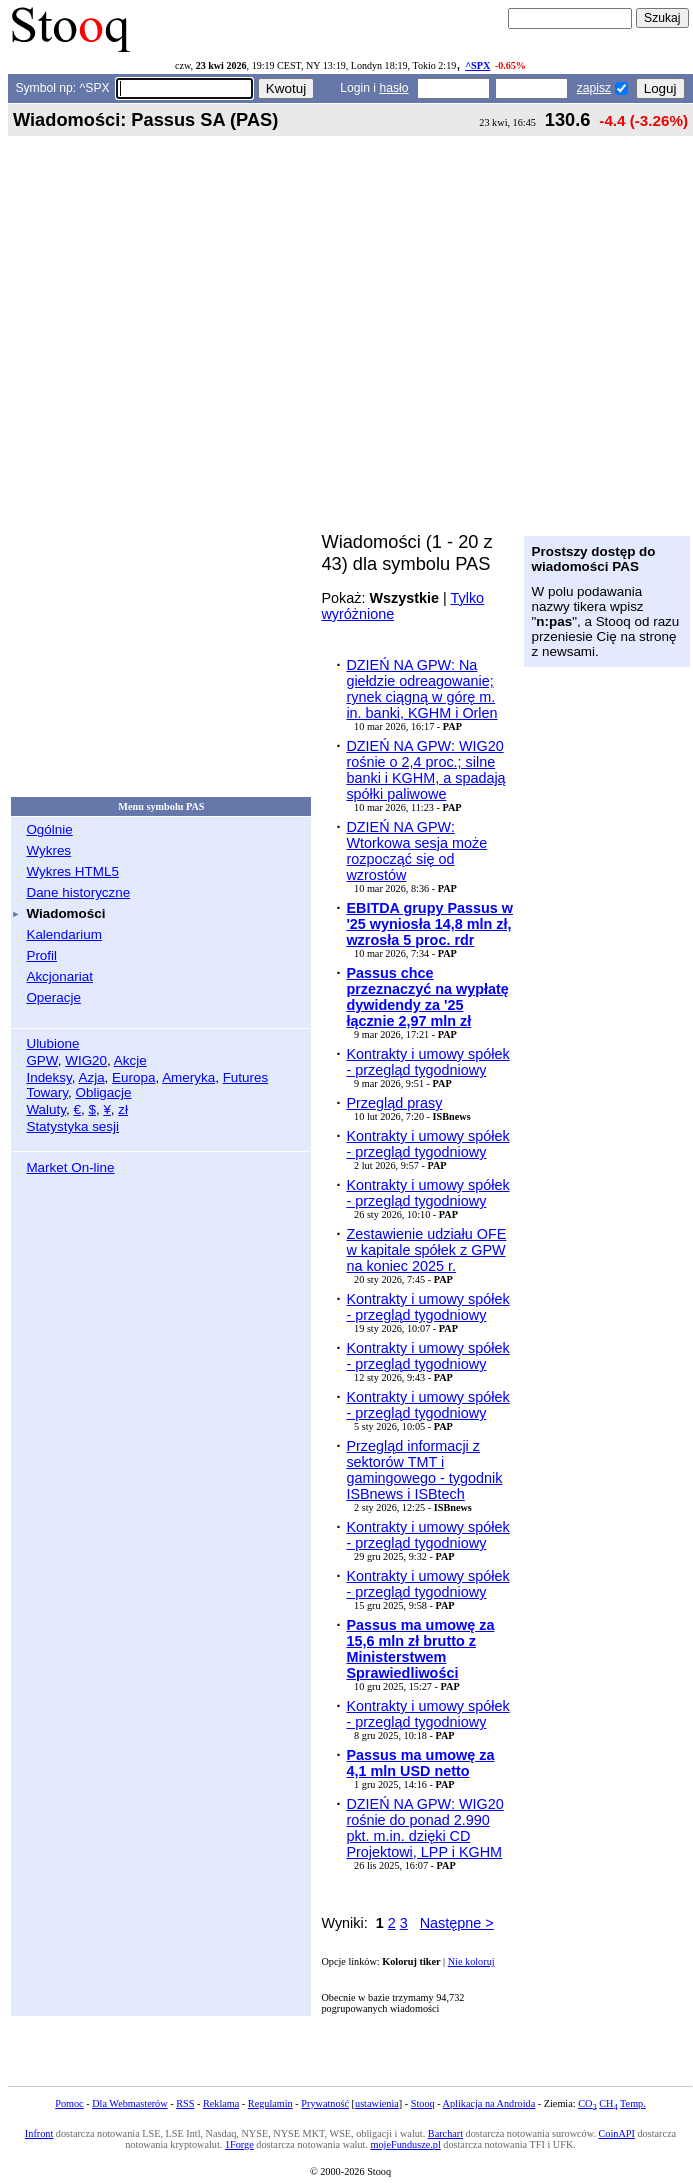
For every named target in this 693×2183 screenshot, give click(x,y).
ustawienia (377, 2103)
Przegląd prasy (394, 1103)
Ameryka (188, 1077)
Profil (41, 955)
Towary (47, 1092)
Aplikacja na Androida (489, 2103)
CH (608, 2103)
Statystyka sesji (72, 1126)
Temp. (633, 2103)
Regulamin (270, 2103)
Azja (91, 1077)
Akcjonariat (59, 976)
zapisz (594, 88)
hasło (393, 88)
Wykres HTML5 (72, 871)
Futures (246, 1077)
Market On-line (70, 1167)
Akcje (130, 1060)
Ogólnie (49, 829)
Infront (39, 2133)
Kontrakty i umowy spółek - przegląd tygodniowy (427, 1062)
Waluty (46, 1109)
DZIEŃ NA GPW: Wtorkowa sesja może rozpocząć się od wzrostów (416, 851)
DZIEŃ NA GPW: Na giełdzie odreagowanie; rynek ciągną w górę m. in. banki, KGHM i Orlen (421, 689)
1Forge (239, 2144)
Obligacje (103, 1092)
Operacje (53, 997)
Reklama (221, 2103)
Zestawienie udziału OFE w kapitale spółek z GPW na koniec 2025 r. (426, 1250)
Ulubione (52, 1043)
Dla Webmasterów (129, 2103)
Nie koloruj (471, 1961)
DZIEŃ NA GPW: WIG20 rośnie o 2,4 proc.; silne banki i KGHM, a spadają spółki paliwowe (425, 770)
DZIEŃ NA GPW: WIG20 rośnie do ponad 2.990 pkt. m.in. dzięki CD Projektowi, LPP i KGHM (424, 1828)
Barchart (445, 2133)
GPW (41, 1060)
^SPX (477, 65)
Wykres (48, 850)
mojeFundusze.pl (406, 2144)
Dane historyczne (78, 892)
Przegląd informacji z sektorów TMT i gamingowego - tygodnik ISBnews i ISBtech (424, 1470)
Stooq (423, 2103)
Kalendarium (63, 934)
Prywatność (325, 2103)
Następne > (457, 1923)
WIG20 (86, 1060)
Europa (133, 1077)
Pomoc (69, 2103)
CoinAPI (617, 2133)
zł (123, 1109)
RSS (185, 2103)
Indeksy (48, 1077)
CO (587, 2103)
